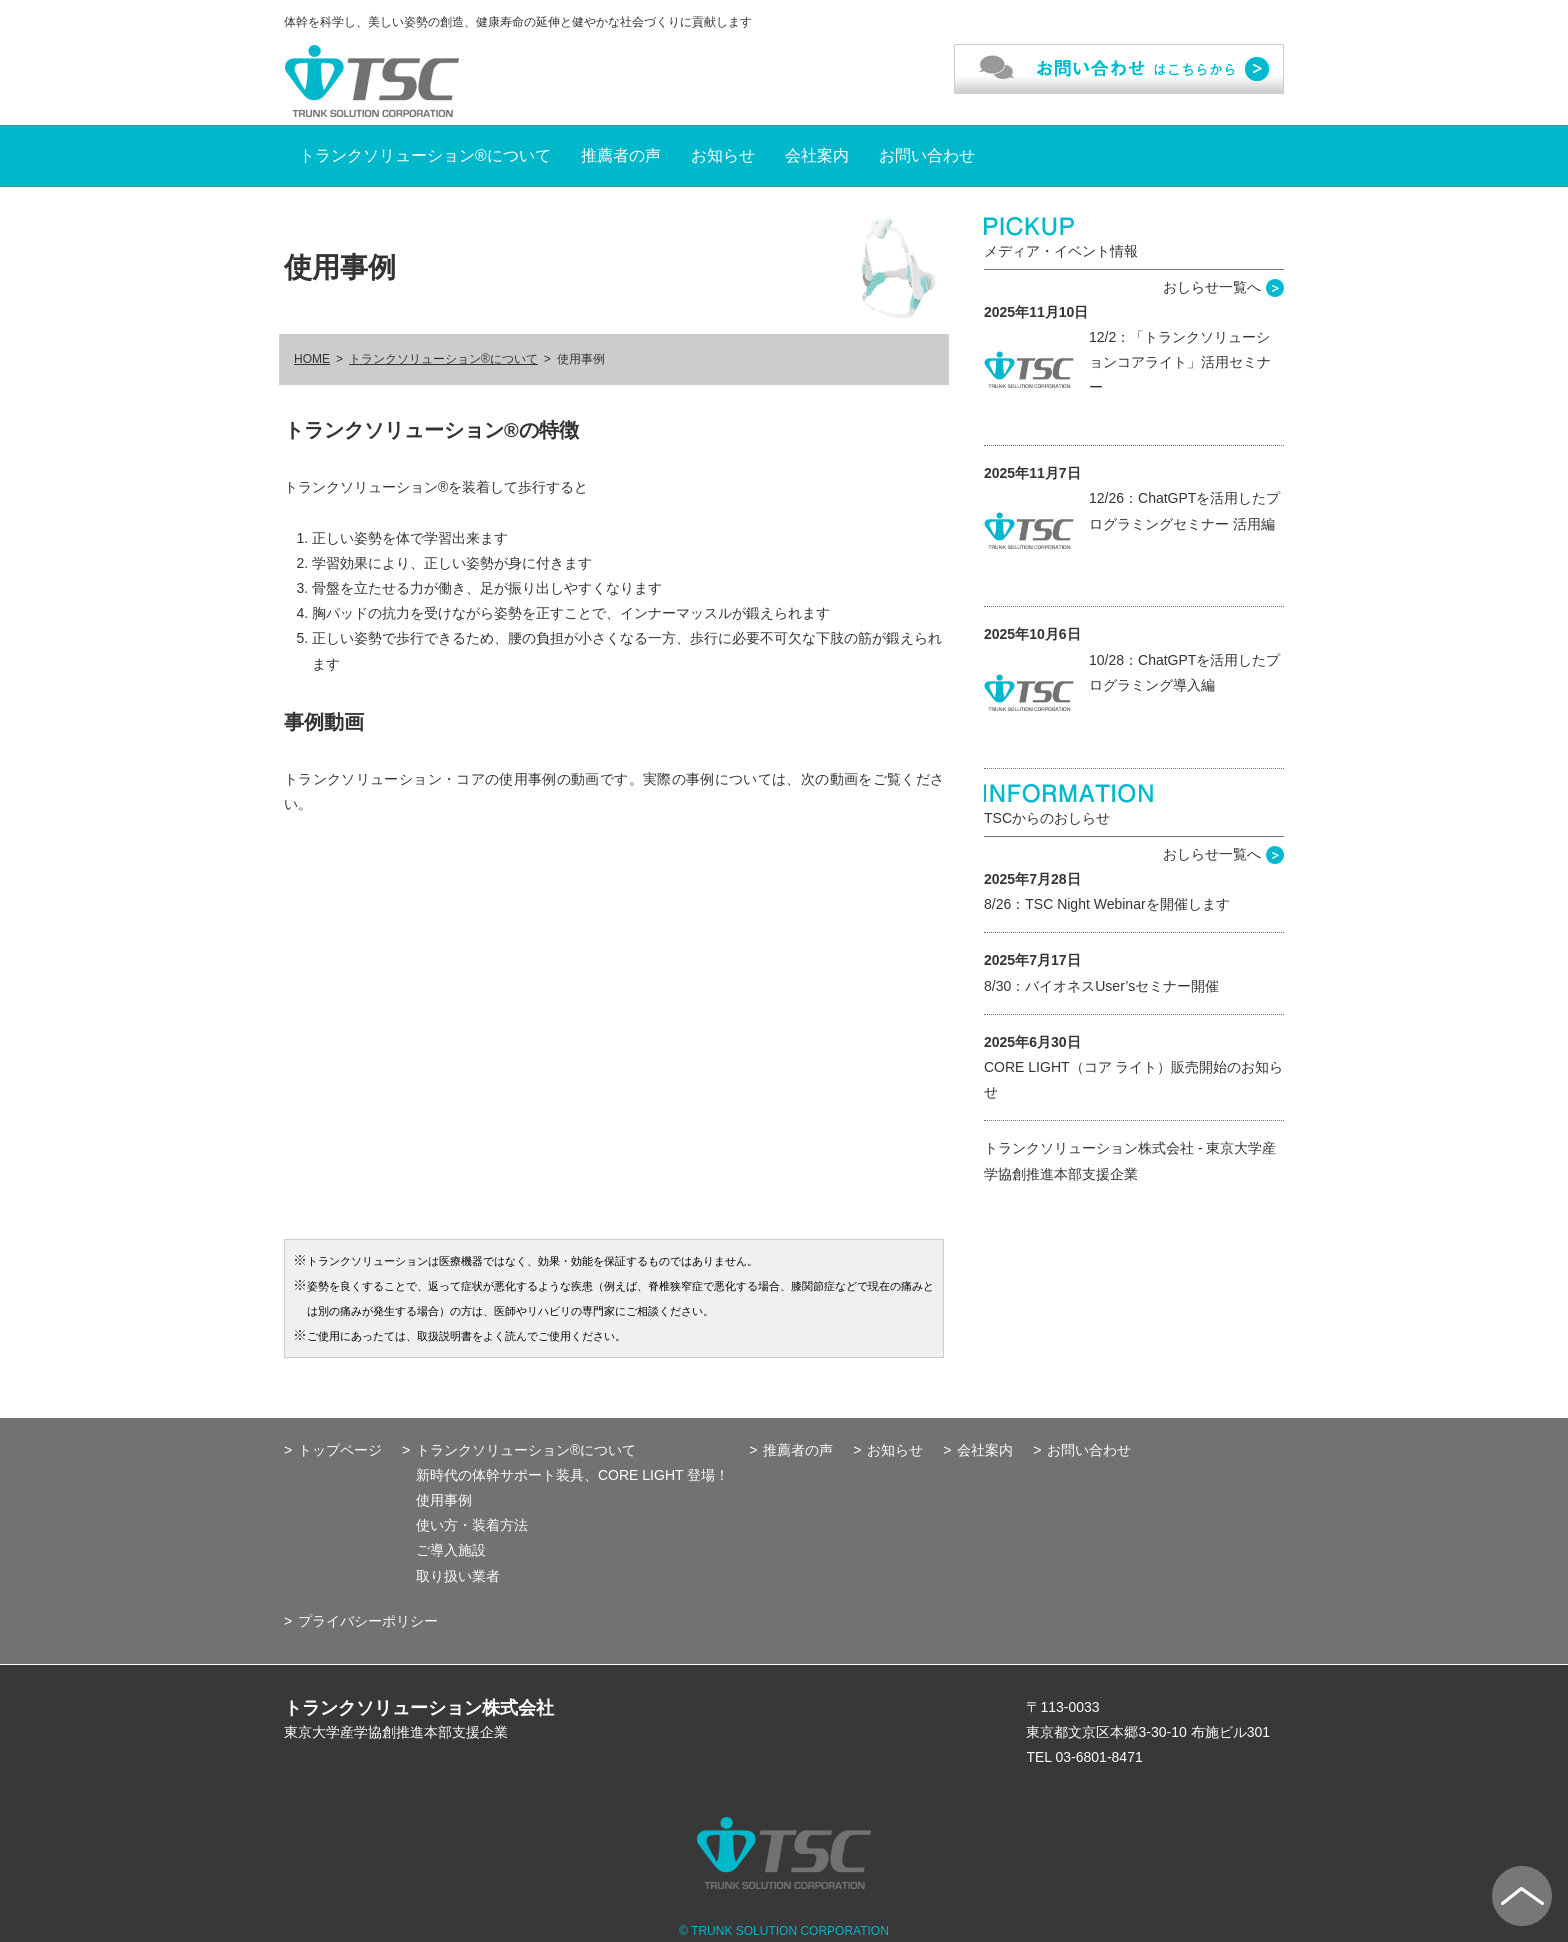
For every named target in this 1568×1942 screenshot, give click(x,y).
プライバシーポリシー (368, 1621)
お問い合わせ (927, 155)
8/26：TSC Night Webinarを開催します (1107, 904)
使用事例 (444, 1500)
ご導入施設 (451, 1550)
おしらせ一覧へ (1212, 287)
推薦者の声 (621, 155)
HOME (312, 359)
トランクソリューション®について (425, 155)
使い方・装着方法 (472, 1525)
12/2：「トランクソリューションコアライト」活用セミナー (1180, 362)
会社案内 (817, 155)
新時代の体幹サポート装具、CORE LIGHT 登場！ (572, 1475)
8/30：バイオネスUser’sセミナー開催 (1101, 986)
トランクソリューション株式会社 (419, 1708)
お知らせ (723, 155)
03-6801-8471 (1099, 1757)
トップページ (340, 1450)
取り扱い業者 (458, 1576)
